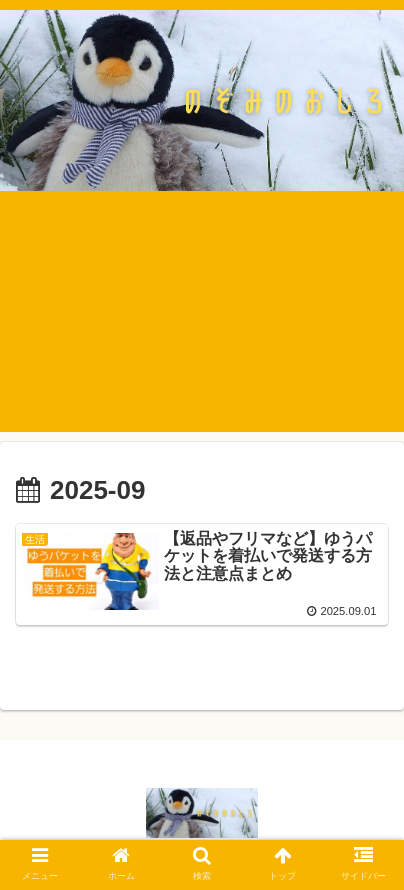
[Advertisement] (202, 326)
